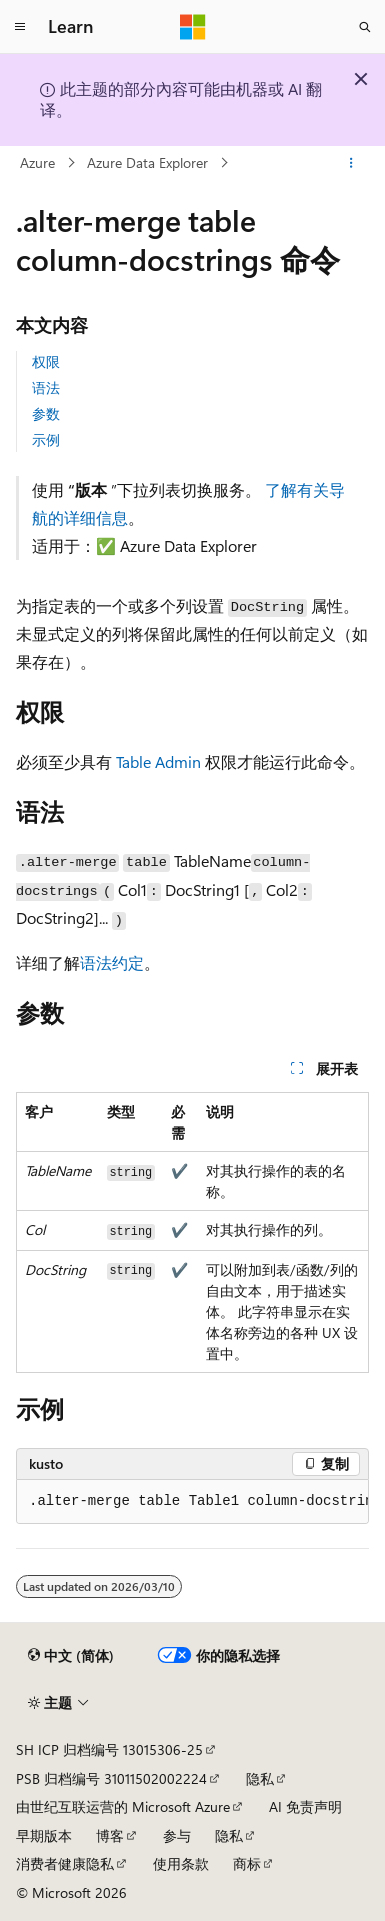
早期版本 (44, 1835)
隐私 (260, 1778)
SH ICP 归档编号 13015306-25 (109, 1749)
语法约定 (112, 962)
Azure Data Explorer (147, 162)
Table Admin (158, 761)
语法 (46, 387)
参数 (46, 413)
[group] (192, 1502)
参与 (177, 1835)
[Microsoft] (193, 27)
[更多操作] (351, 163)
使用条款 (181, 1863)
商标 (247, 1863)
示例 (46, 439)
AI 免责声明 (305, 1806)
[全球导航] (20, 27)
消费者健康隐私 (65, 1863)
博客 (110, 1835)
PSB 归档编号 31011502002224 (111, 1778)
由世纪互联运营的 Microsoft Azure (123, 1806)
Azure (37, 162)
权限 (46, 361)
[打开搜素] (365, 27)
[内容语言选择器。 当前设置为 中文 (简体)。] (71, 1655)
